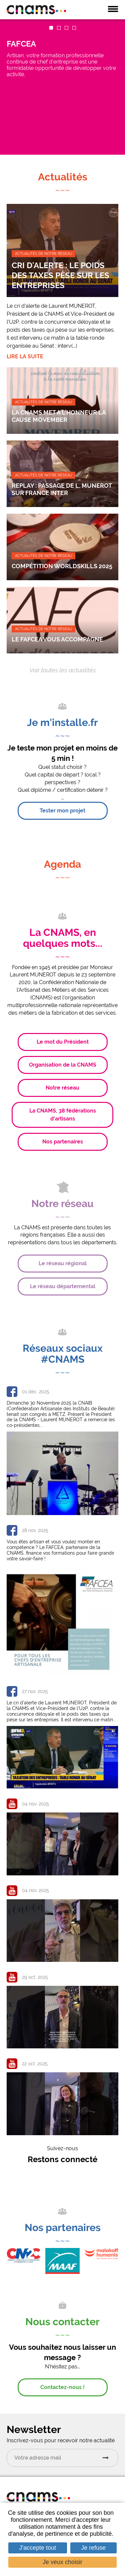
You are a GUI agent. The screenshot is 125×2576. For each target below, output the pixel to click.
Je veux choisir (62, 2562)
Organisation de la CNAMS (62, 1065)
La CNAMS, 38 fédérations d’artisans (62, 1115)
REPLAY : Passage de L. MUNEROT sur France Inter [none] (62, 489)
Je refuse (93, 2547)
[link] (62, 87)
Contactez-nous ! (62, 2387)
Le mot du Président (63, 1042)
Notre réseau (62, 1088)
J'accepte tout (37, 2547)
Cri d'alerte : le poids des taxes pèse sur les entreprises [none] (60, 275)
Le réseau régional (63, 1263)
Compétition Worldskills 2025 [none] (62, 566)
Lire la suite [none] (25, 356)
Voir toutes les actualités (62, 670)
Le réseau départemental (62, 1286)
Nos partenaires (62, 1141)
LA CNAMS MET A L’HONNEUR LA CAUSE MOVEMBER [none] (59, 416)
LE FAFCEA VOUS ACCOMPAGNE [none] (57, 639)
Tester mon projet (62, 810)
